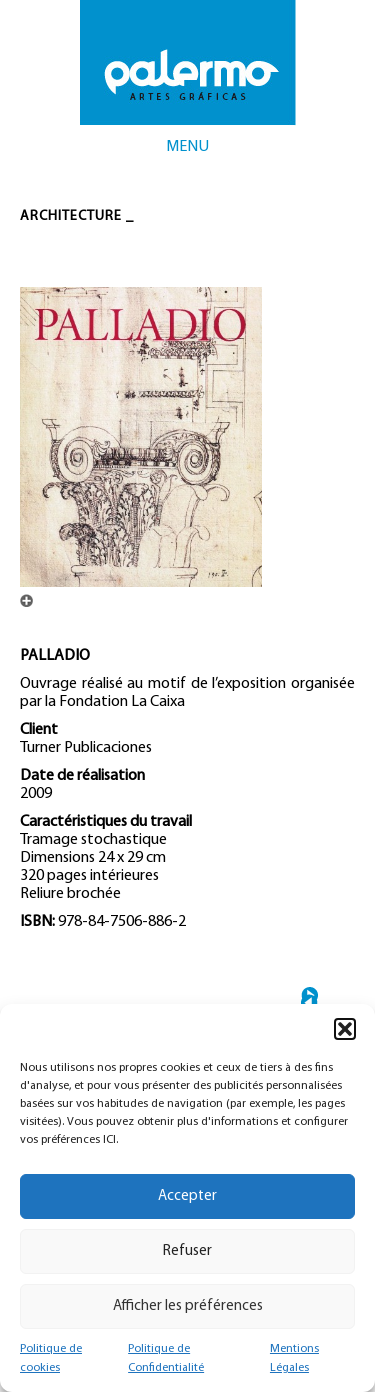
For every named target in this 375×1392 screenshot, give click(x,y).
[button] (345, 1029)
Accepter (187, 1196)
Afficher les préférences (188, 1306)
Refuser (187, 1251)
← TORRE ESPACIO (309, 1002)
